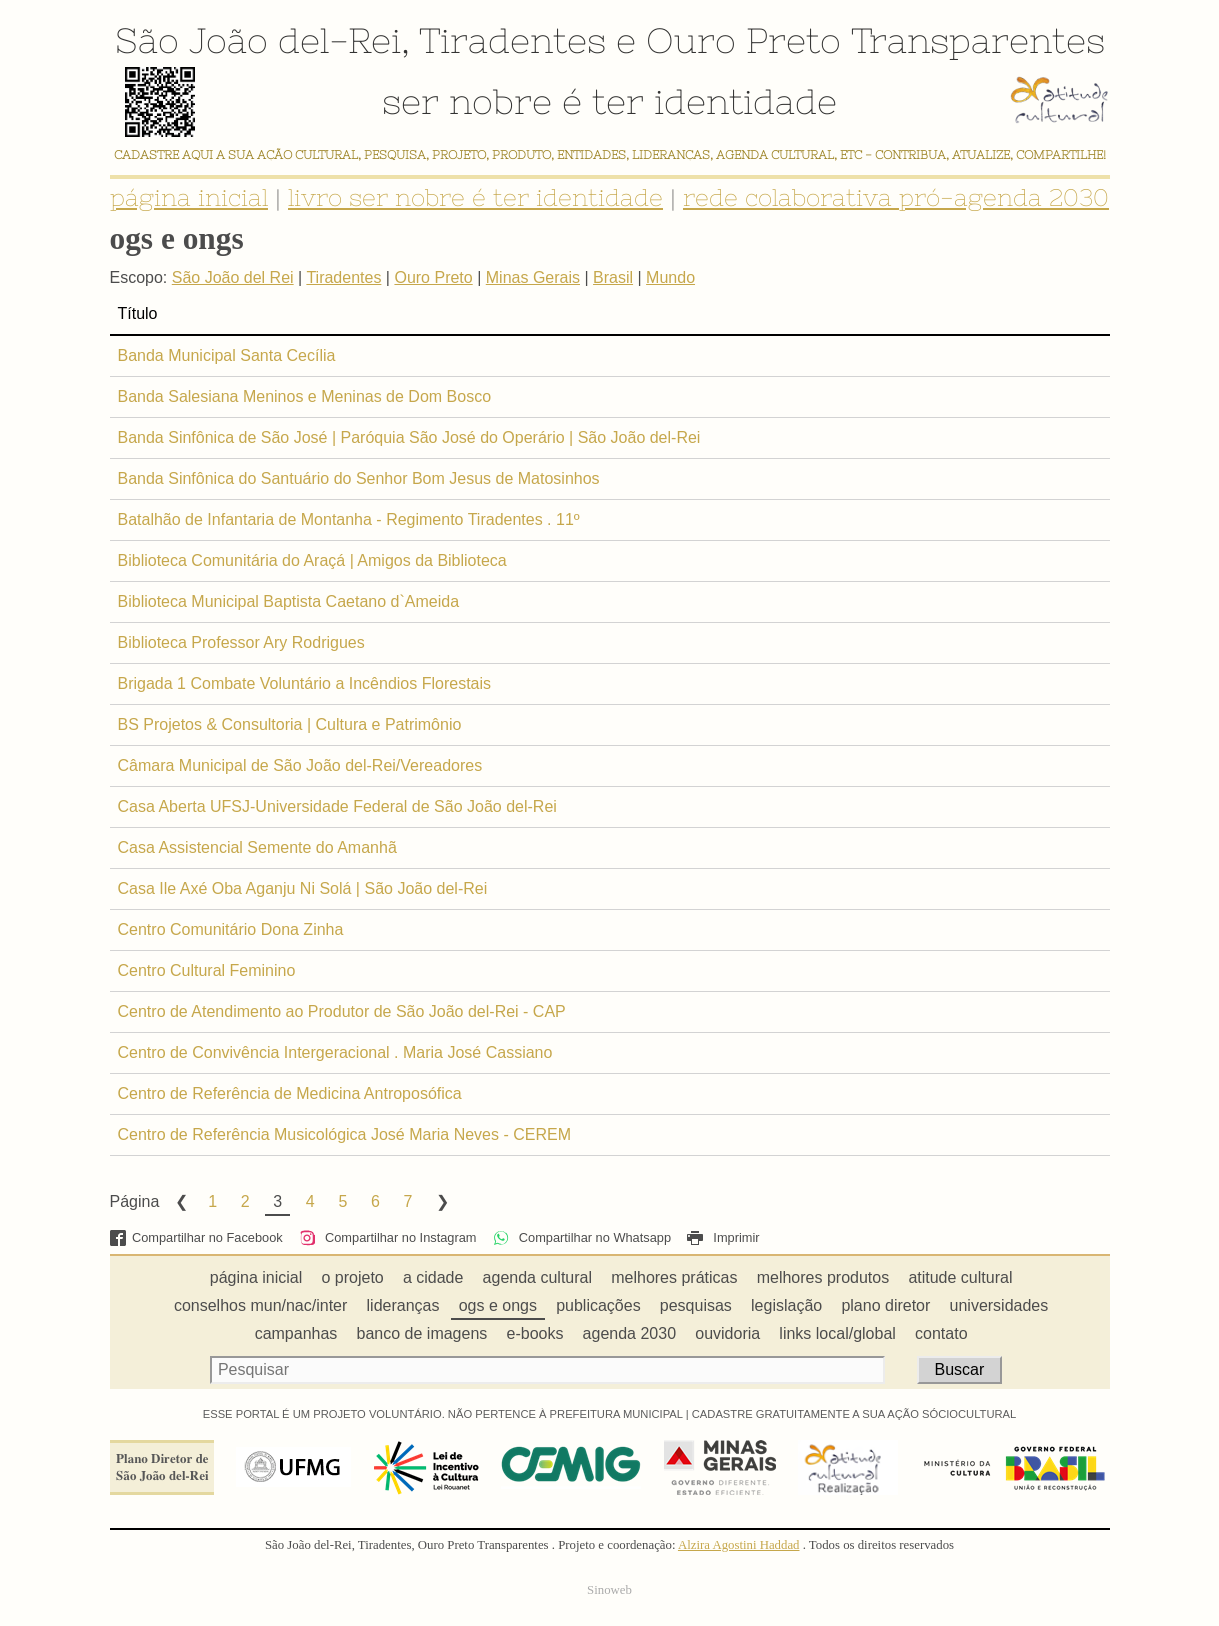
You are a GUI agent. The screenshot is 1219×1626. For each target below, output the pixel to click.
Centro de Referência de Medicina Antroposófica (290, 1093)
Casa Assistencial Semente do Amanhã (257, 847)
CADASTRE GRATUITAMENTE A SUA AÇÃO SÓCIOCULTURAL (854, 1414)
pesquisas (696, 1305)
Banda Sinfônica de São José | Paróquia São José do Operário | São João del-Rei (409, 437)
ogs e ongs (498, 1305)
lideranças (403, 1305)
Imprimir (723, 1237)
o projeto (352, 1277)
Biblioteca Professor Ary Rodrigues (241, 642)
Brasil (613, 277)
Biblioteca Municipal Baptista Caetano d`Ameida (289, 601)
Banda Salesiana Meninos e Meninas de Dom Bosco (305, 396)
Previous (180, 1202)
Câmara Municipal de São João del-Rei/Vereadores (300, 765)
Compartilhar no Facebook (196, 1237)
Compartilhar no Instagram (387, 1237)
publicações (598, 1305)
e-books (535, 1333)
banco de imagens (422, 1333)
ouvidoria (727, 1333)
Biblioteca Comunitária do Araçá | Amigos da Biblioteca (312, 560)
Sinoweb (609, 1590)
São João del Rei (233, 277)
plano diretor (885, 1305)
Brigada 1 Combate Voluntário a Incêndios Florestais (305, 683)
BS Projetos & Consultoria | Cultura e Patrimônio (290, 724)
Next (441, 1202)
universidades (999, 1305)
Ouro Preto (743, 40)
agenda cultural (537, 1277)
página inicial (189, 197)
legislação (786, 1305)
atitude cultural (960, 1277)
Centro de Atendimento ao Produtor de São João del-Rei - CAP (342, 1011)
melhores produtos (823, 1277)
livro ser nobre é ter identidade (475, 197)
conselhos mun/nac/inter (260, 1305)
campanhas (296, 1333)
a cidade (433, 1277)
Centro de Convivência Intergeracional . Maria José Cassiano (335, 1052)
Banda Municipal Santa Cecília (227, 355)
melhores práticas (674, 1277)
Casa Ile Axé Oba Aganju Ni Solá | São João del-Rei (303, 888)
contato (941, 1333)
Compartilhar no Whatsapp (582, 1237)
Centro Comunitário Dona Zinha (231, 929)
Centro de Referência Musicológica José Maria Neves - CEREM (345, 1134)
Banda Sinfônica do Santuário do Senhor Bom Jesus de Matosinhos (359, 478)
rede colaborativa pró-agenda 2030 (896, 197)
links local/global (837, 1333)
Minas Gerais (533, 277)
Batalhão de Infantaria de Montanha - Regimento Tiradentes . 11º (349, 519)
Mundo (670, 277)
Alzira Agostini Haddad (739, 1545)
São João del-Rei (258, 40)
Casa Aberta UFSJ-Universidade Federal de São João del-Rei (337, 806)
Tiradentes (512, 40)
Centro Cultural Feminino (207, 970)
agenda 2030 (629, 1333)
